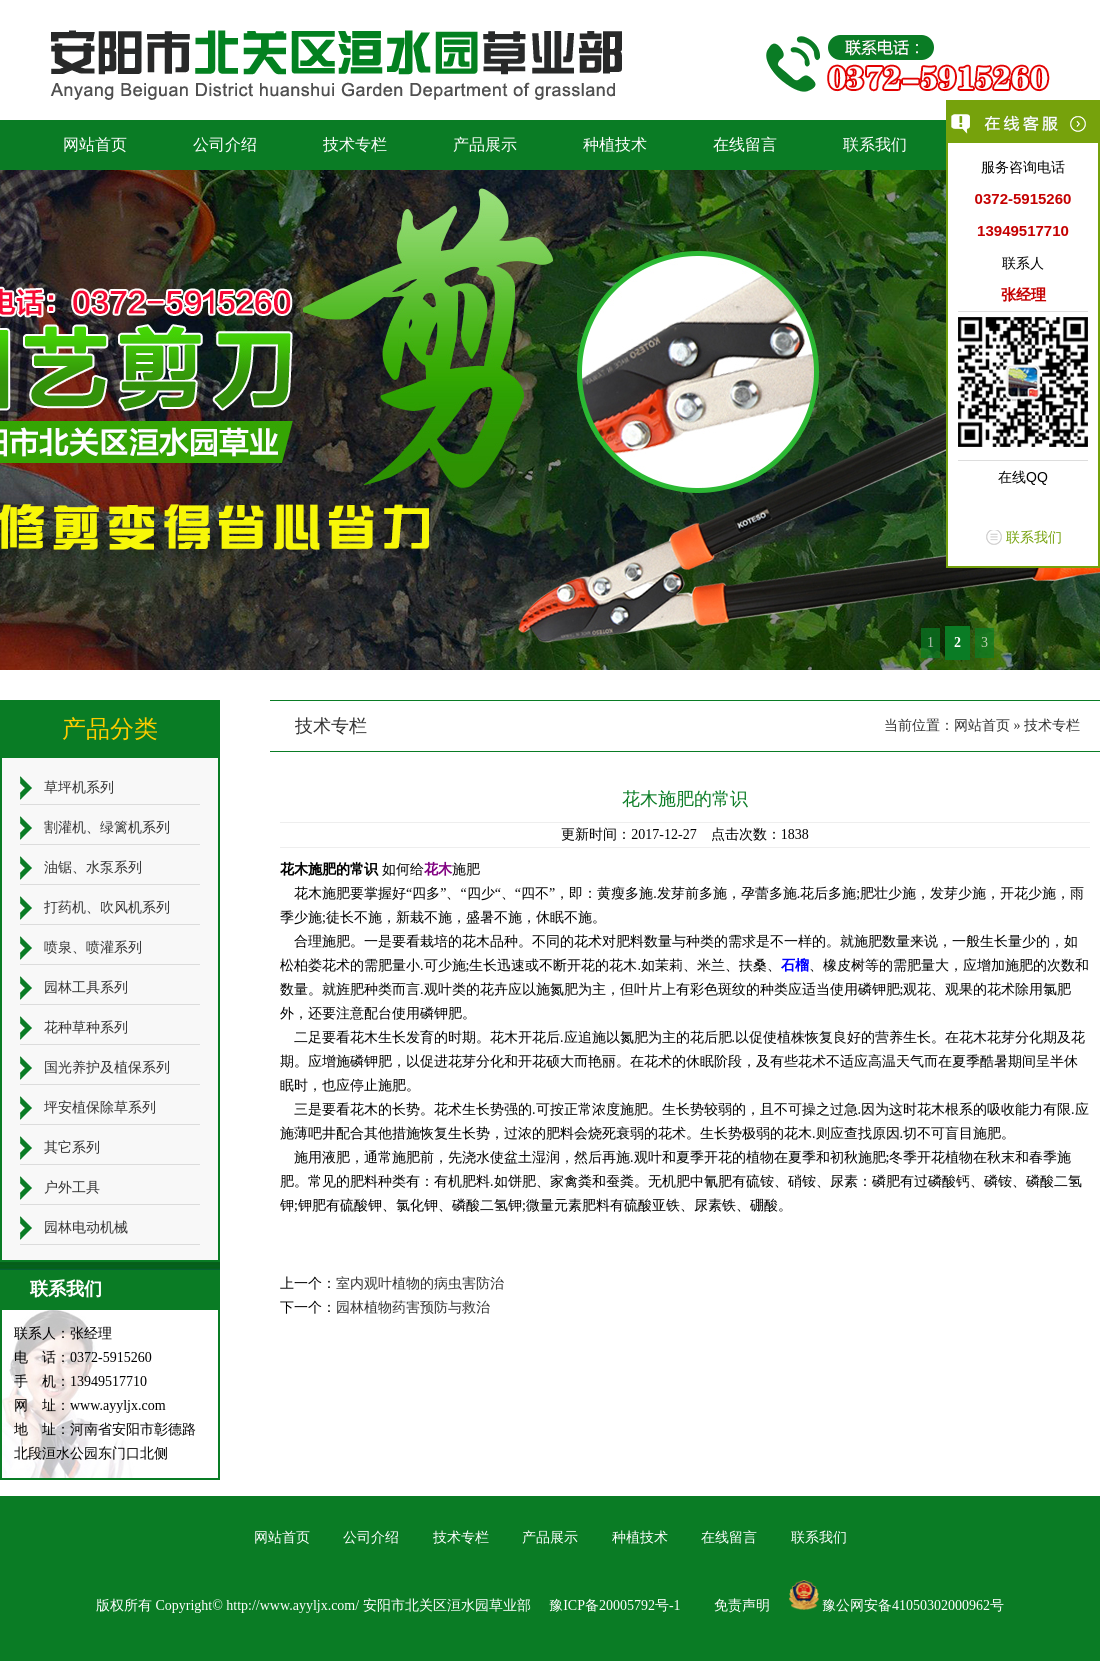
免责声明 (742, 1605)
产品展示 (485, 144)
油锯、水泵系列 (93, 867)
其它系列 (72, 1147)
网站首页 (95, 144)
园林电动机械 (86, 1227)
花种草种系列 (86, 1027)
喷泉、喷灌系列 (93, 947)
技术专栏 (355, 144)
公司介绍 (225, 144)
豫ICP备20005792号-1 (614, 1605)
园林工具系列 (86, 987)
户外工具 (72, 1187)
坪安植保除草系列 (100, 1107)
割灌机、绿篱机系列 (107, 827)
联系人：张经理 (63, 1333)
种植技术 (615, 144)
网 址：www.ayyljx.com (90, 1405)
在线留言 (745, 144)
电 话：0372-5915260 (83, 1357)
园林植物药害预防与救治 (413, 1307)
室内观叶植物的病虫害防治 (420, 1283)
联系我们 (875, 144)
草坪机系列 (79, 787)
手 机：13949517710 (80, 1381)
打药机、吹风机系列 (107, 907)
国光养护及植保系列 (107, 1067)
